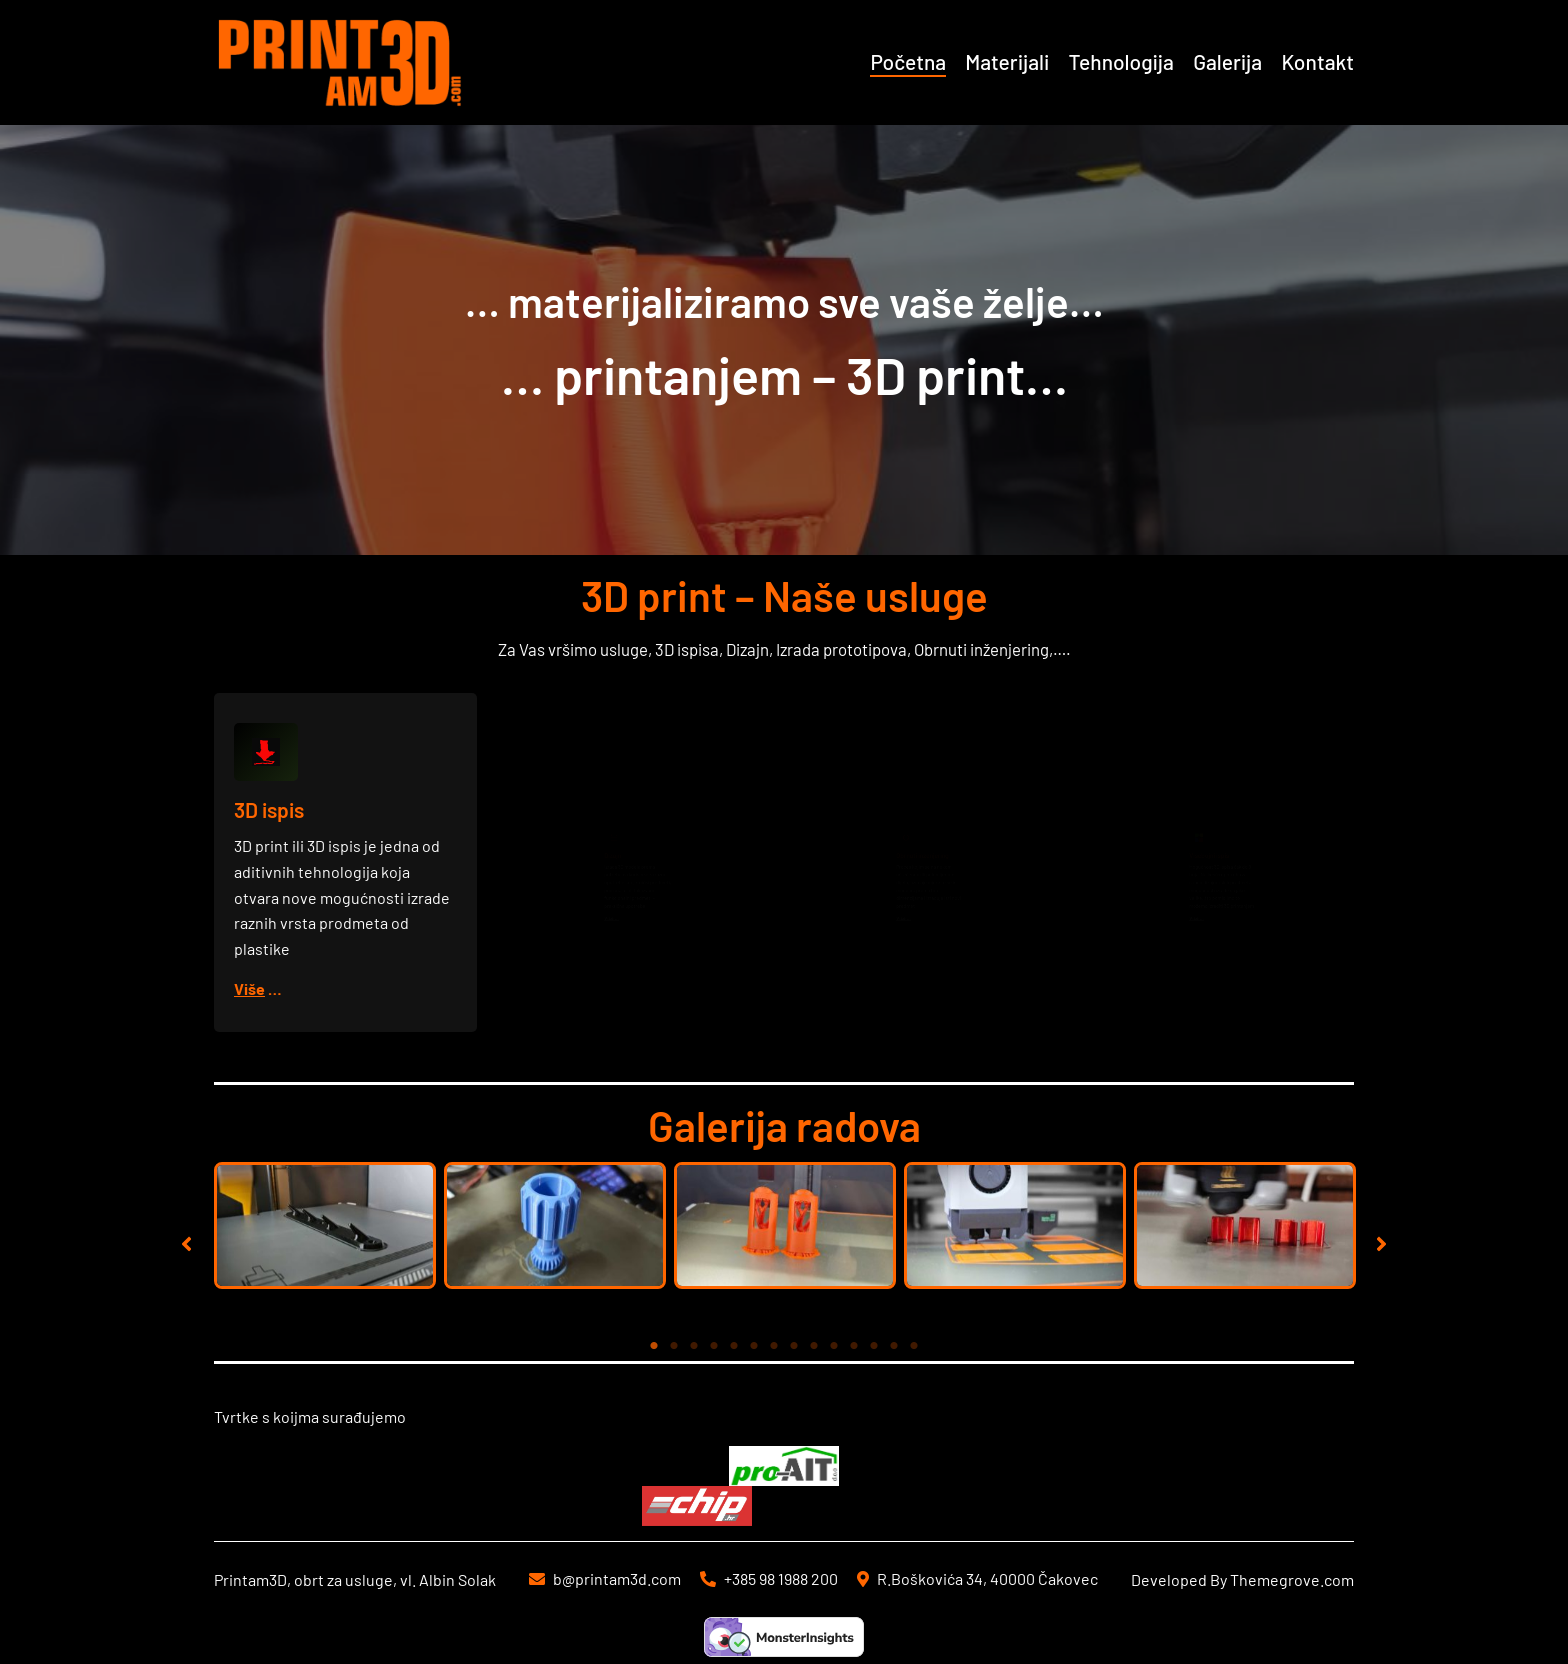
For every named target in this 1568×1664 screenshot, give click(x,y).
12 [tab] (874, 1346)
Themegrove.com (1292, 1579)
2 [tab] (674, 1346)
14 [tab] (914, 1346)
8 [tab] (794, 1346)
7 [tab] (774, 1346)
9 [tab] (814, 1346)
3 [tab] (694, 1346)
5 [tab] (734, 1346)
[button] (186, 1243)
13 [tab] (894, 1346)
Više (251, 987)
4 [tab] (714, 1346)
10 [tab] (834, 1346)
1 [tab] (654, 1346)
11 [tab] (854, 1346)
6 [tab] (754, 1346)
